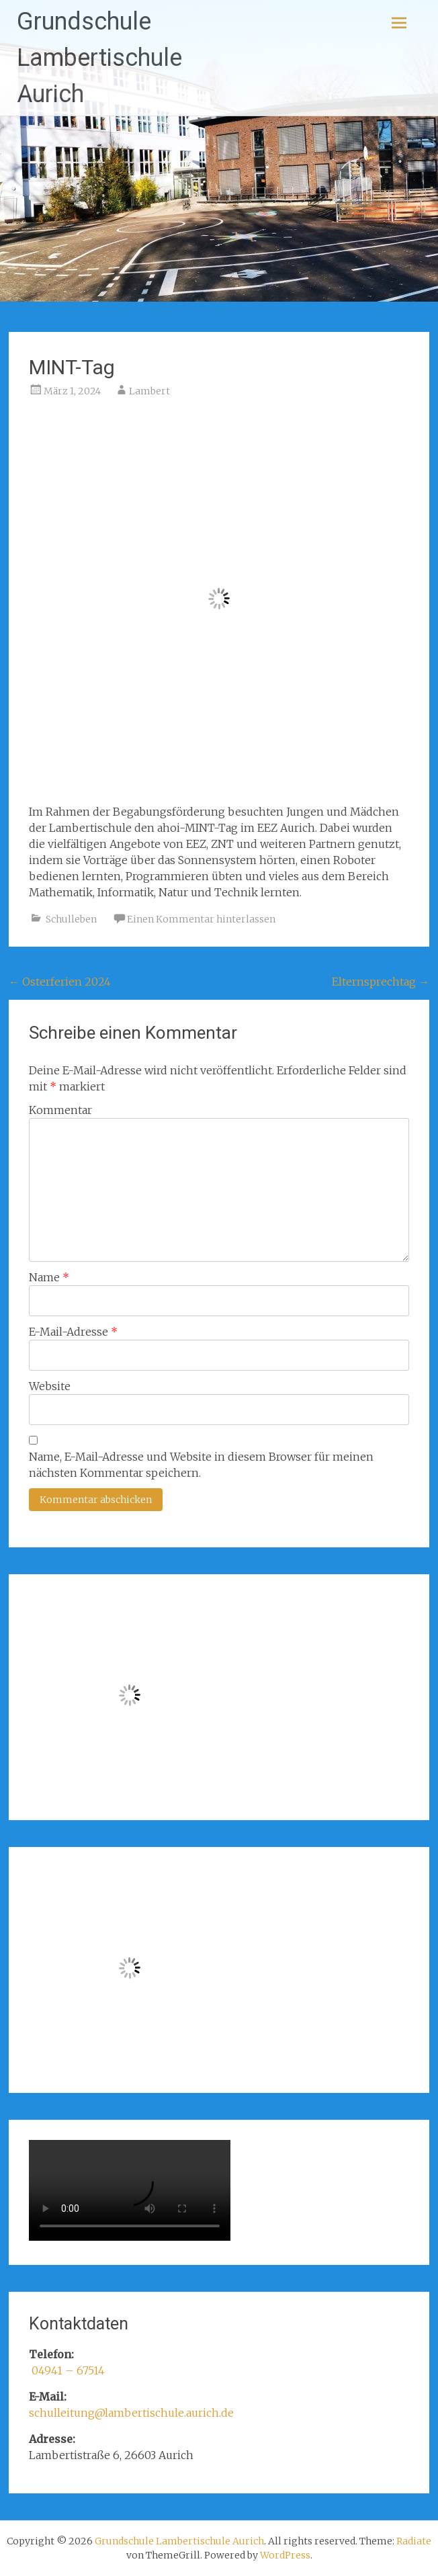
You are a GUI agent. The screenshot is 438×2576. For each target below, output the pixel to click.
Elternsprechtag (380, 981)
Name (49, 1277)
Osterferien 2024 (60, 981)
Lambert (149, 391)
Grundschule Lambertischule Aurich (99, 57)
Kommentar (60, 1110)
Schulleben (71, 919)
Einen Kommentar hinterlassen (201, 919)
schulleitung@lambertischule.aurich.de (131, 2412)
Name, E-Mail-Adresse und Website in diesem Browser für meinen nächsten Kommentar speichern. (201, 1464)
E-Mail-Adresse (73, 1331)
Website (50, 1386)
